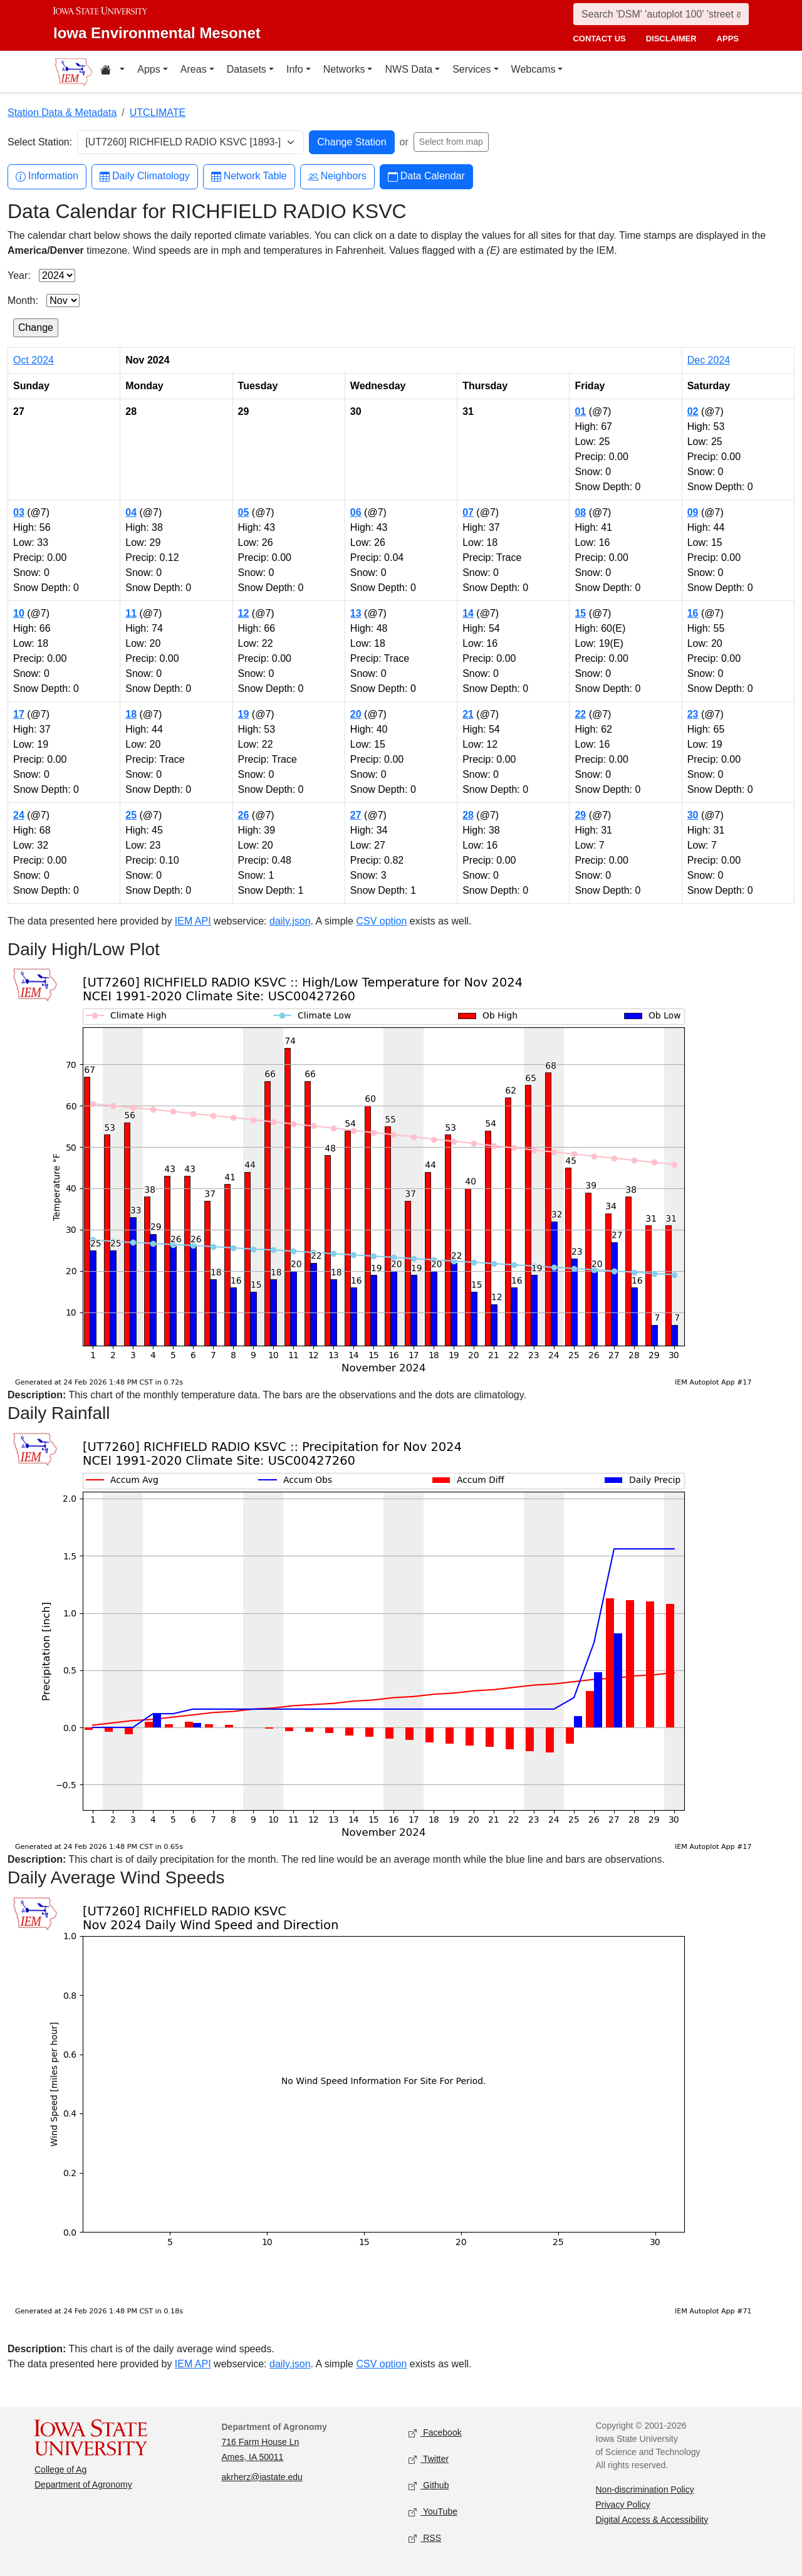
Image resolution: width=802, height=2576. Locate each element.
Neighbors (337, 176)
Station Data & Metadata (62, 112)
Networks (344, 69)
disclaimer (671, 38)
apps (728, 38)
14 (468, 613)
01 (580, 411)
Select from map (451, 142)
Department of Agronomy (83, 2484)
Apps (148, 69)
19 (243, 714)
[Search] (661, 14)
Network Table (249, 176)
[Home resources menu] (112, 71)
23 (693, 714)
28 (468, 815)
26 (243, 815)
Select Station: (40, 142)
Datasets (246, 69)
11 (131, 613)
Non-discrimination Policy (645, 2489)
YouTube (433, 2512)
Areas (193, 69)
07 (468, 512)
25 (131, 815)
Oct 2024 (33, 360)
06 (356, 512)
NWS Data (408, 69)
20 (356, 714)
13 (356, 613)
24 (18, 815)
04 (131, 512)
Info (294, 69)
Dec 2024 (709, 360)
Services (471, 69)
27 (356, 815)
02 (693, 411)
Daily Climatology (145, 176)
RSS (425, 2538)
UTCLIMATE (157, 112)
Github (429, 2485)
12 (243, 613)
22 (580, 714)
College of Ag (60, 2469)
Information (47, 176)
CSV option (381, 921)
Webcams (533, 69)
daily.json (290, 921)
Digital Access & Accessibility (652, 2520)
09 (693, 512)
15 (580, 613)
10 (18, 613)
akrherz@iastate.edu (262, 2477)
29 (580, 815)
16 (693, 613)
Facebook (435, 2433)
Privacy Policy (623, 2505)
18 (131, 714)
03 (18, 512)
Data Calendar (426, 176)
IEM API (193, 921)
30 (693, 815)
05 (243, 512)
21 (468, 714)
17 (18, 714)
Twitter (429, 2459)
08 (580, 512)
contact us (599, 38)
